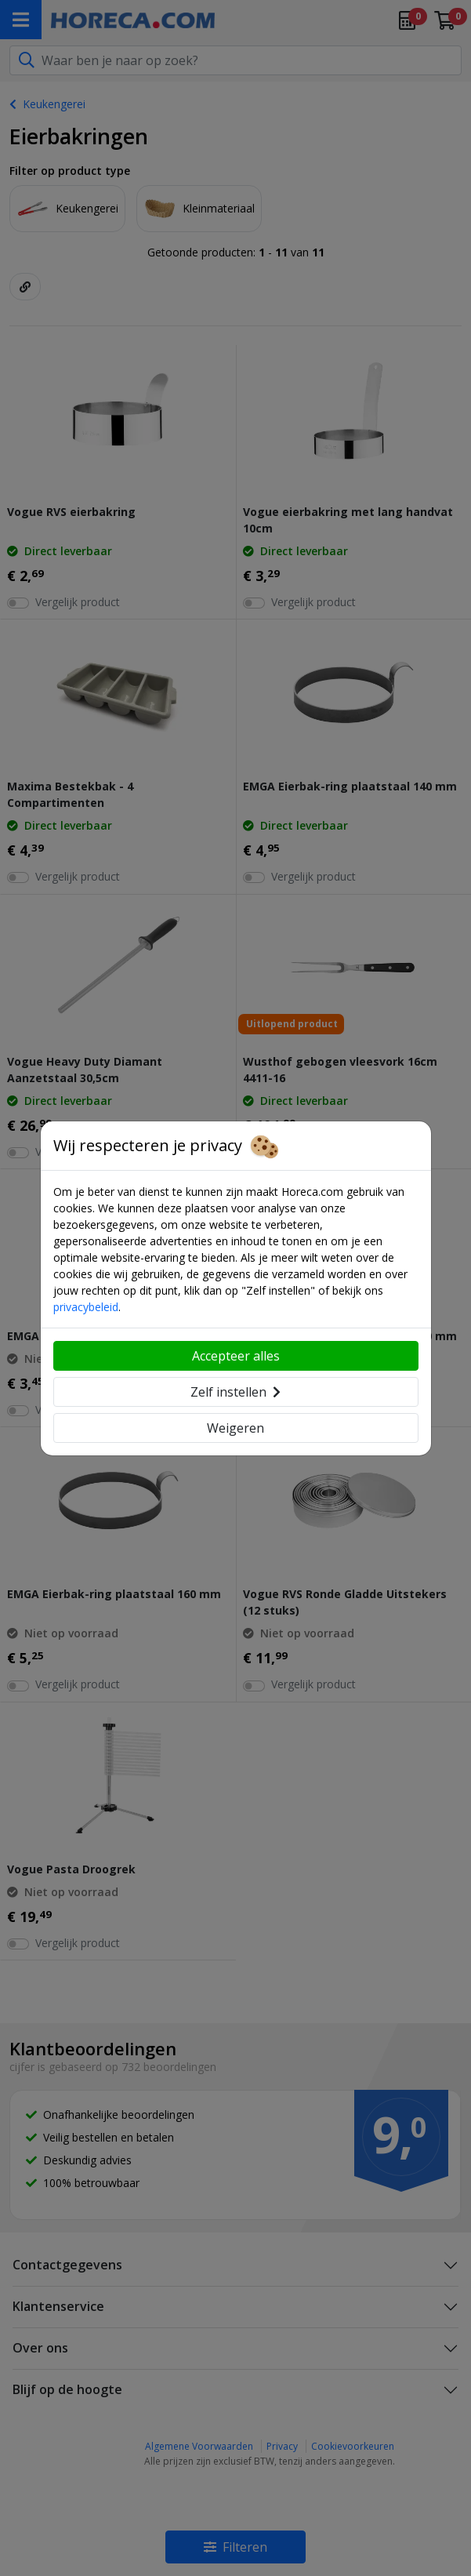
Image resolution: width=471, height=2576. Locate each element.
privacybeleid (85, 1306)
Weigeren (235, 1428)
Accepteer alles (236, 1355)
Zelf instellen (235, 1392)
